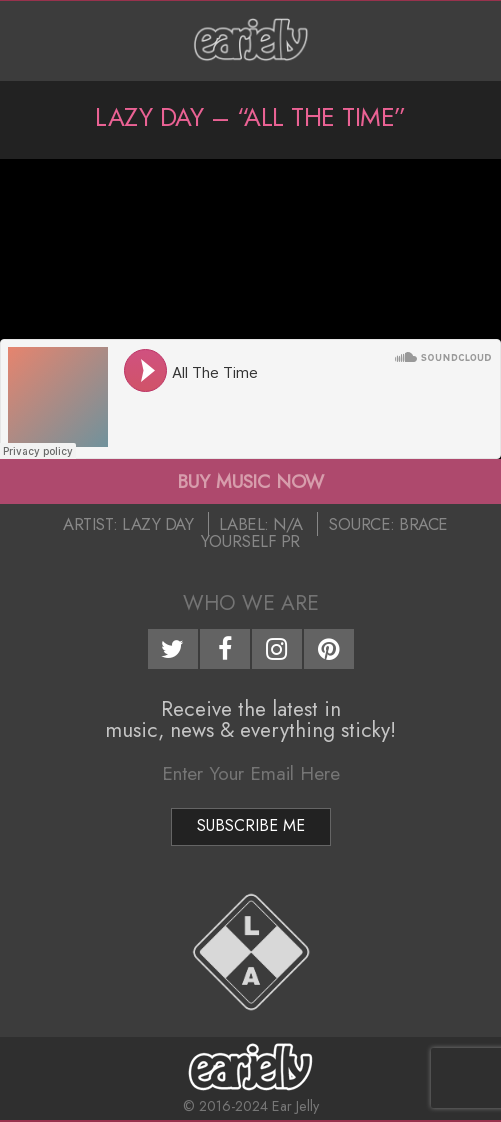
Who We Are (251, 603)
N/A (288, 524)
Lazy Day (157, 524)
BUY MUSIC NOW (250, 481)
